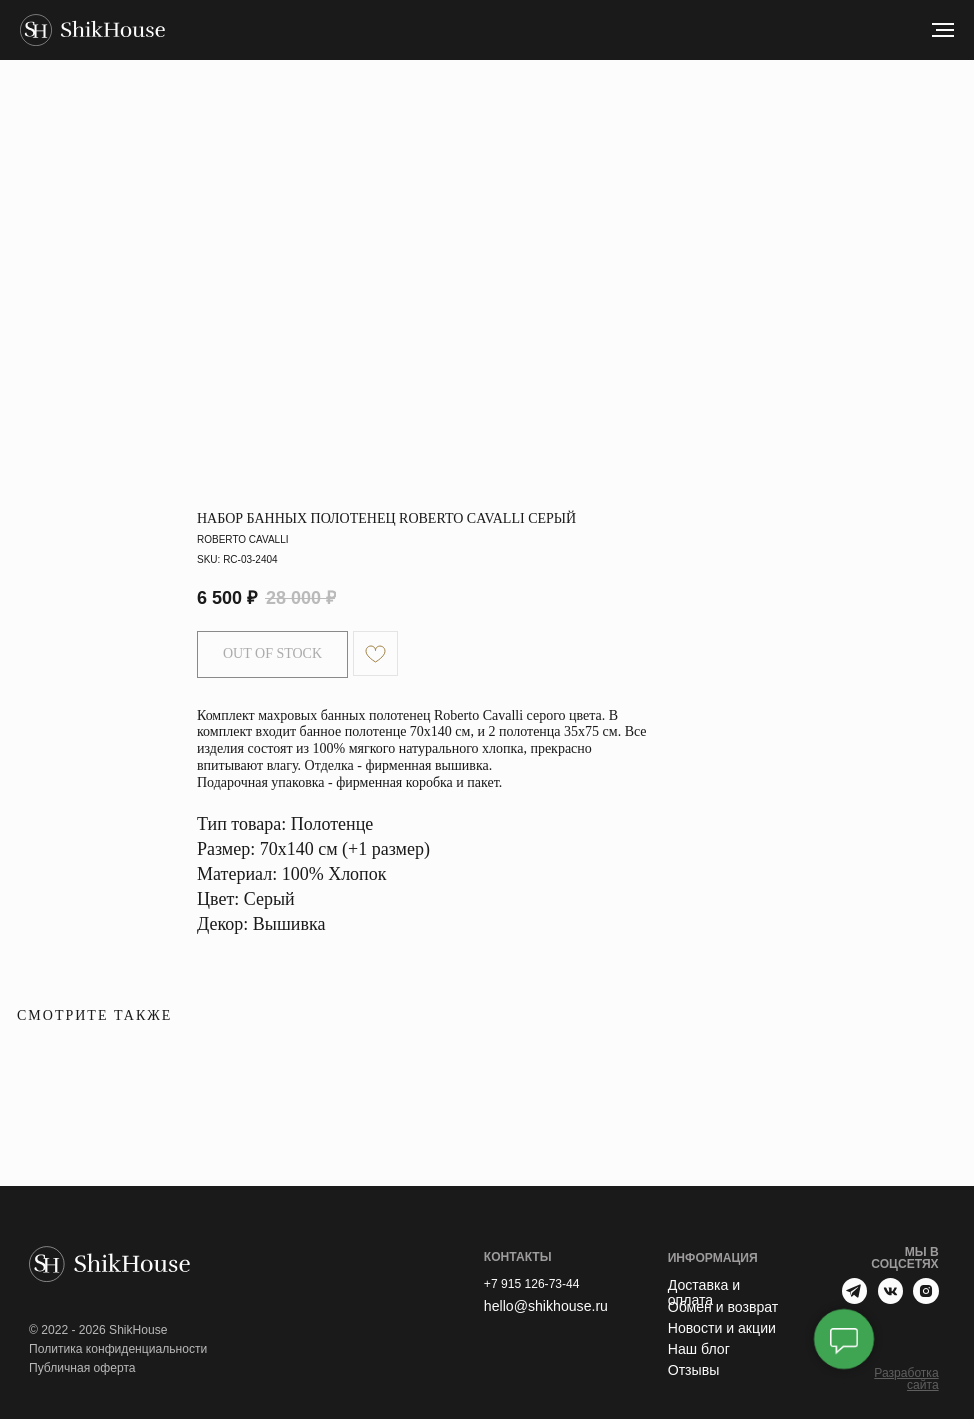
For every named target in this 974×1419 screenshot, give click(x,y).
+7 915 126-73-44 (532, 1284)
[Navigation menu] (943, 30)
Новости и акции (722, 1328)
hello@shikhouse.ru (546, 1306)
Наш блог (699, 1349)
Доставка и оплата (704, 1292)
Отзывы (694, 1370)
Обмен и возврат (723, 1307)
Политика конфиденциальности (118, 1349)
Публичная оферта (82, 1368)
